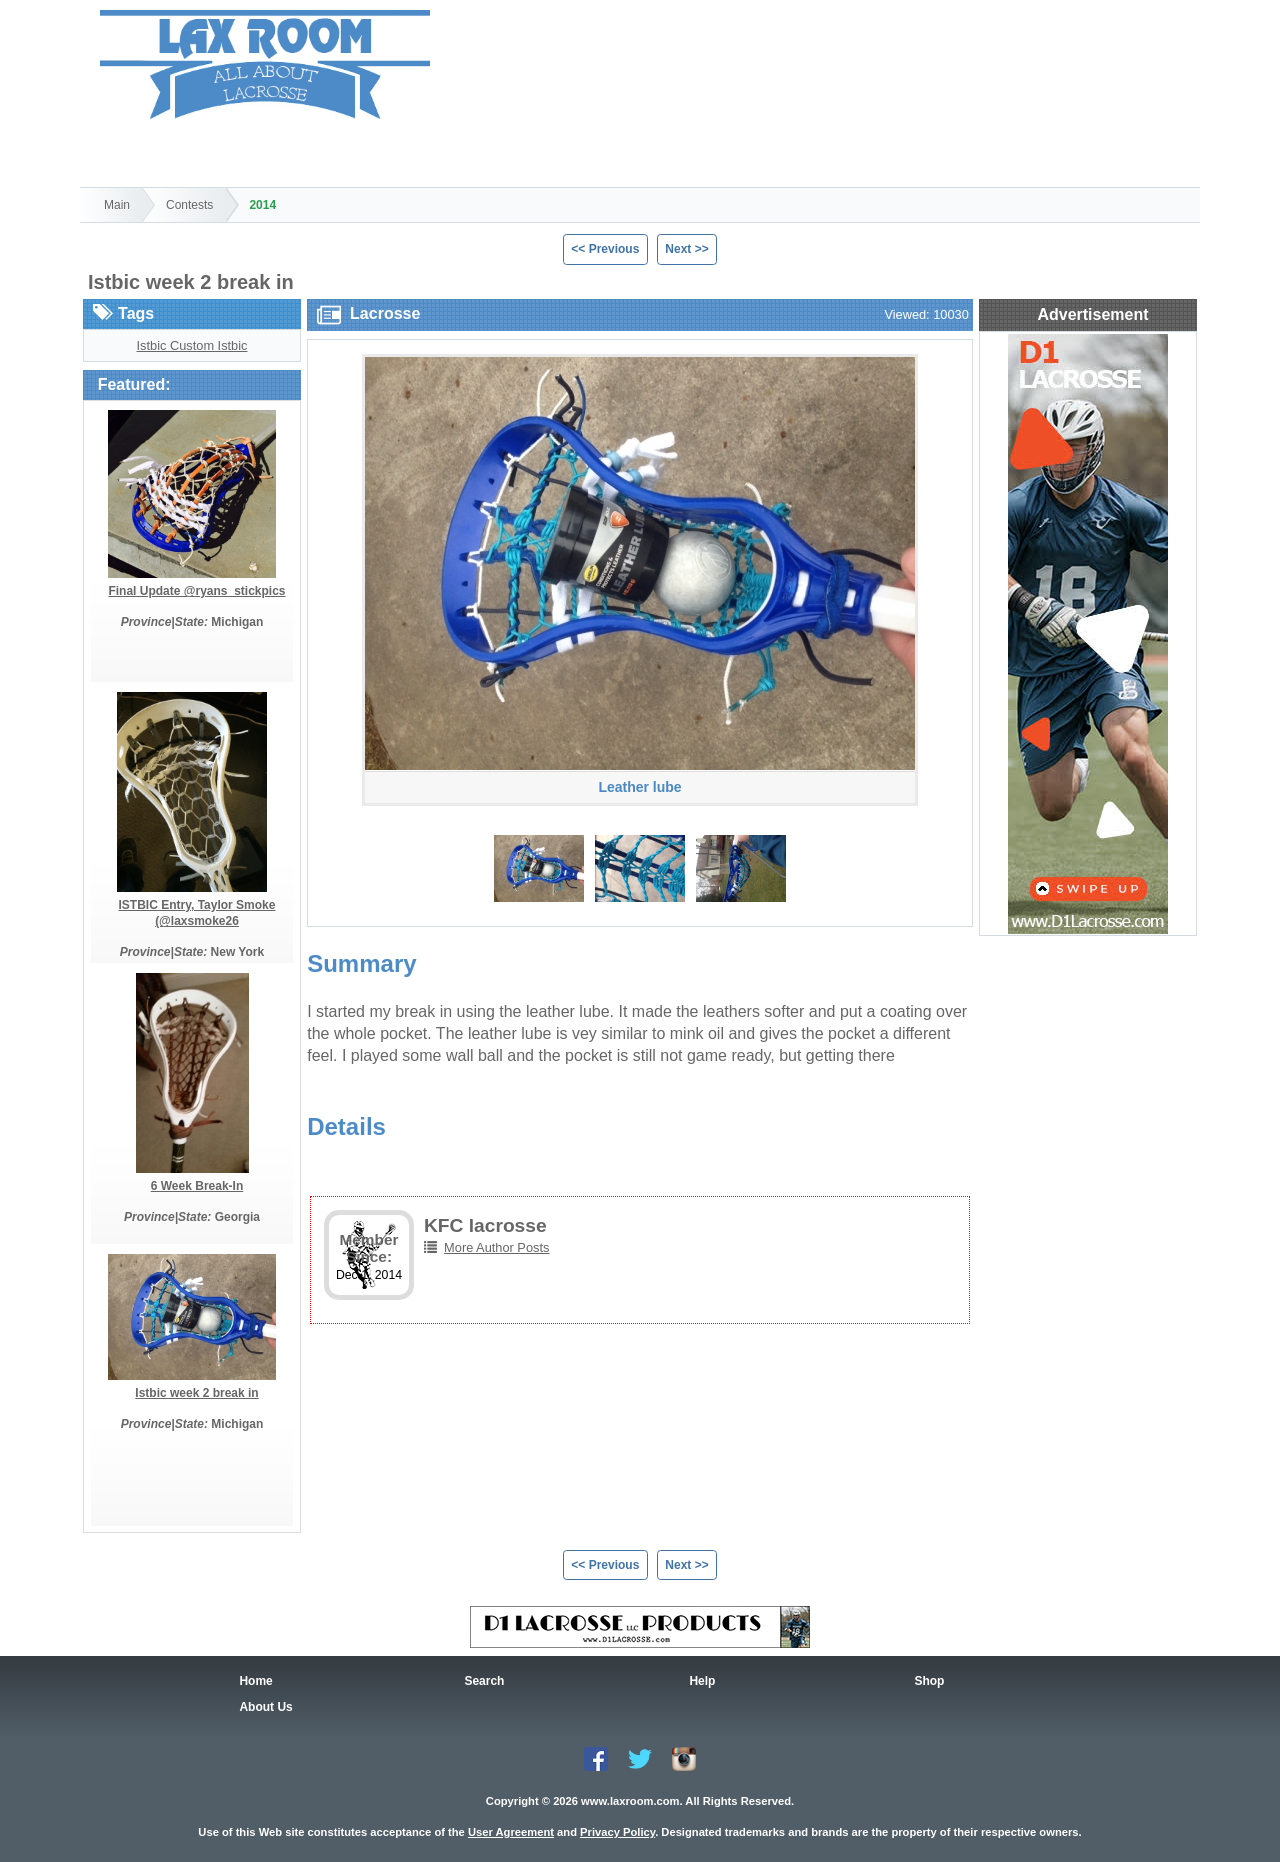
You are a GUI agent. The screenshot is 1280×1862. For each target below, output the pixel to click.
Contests (189, 205)
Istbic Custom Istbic (192, 345)
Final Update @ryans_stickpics (196, 591)
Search (247, 150)
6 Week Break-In (197, 1186)
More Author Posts (496, 1247)
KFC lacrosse (485, 1225)
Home (134, 150)
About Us (265, 1707)
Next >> (686, 249)
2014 (262, 205)
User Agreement (511, 1832)
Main (117, 205)
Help (473, 150)
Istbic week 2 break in (196, 1393)
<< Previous (605, 249)
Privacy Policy (617, 1832)
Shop (361, 150)
